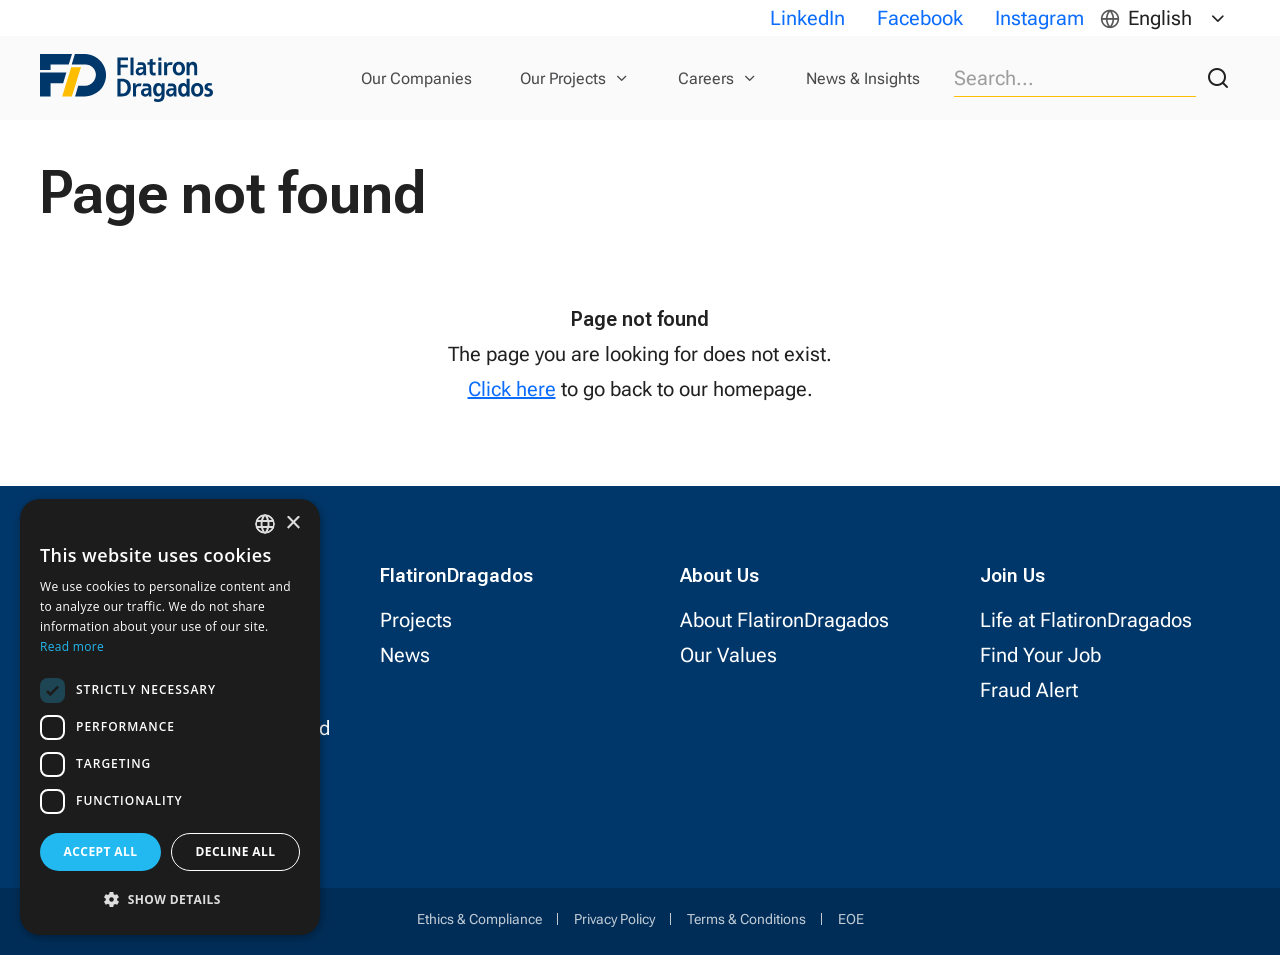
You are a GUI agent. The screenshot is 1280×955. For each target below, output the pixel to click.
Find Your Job (1040, 655)
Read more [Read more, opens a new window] (72, 646)
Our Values (728, 655)
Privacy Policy (614, 919)
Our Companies (416, 78)
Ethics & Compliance (479, 919)
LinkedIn (807, 18)
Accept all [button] (101, 851)
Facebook (920, 18)
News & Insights (863, 78)
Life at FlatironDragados (1086, 620)
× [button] (292, 523)
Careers (706, 78)
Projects (416, 620)
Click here (512, 389)
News (405, 655)
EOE (851, 919)
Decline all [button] (236, 851)
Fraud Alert (1029, 690)
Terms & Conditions (746, 919)
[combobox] (265, 524)
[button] (170, 899)
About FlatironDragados (784, 620)
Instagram (1039, 18)
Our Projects (563, 78)
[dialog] (170, 717)
